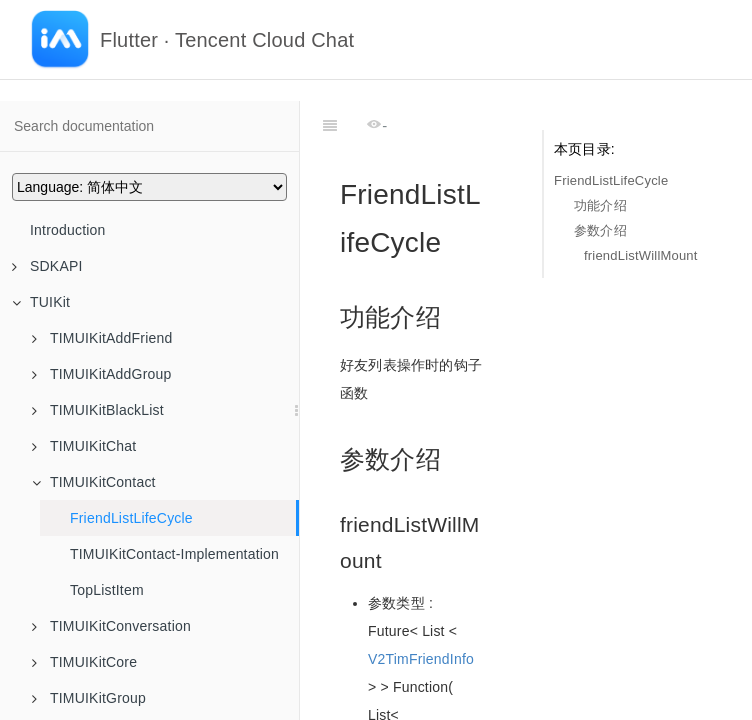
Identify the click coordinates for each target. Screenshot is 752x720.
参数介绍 (600, 230)
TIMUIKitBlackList (98, 410)
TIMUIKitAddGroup (101, 374)
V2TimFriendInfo (421, 609)
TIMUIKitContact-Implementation (174, 554)
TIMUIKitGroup (89, 698)
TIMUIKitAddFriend (102, 338)
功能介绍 (600, 205)
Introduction (68, 230)
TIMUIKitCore (84, 662)
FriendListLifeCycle (131, 518)
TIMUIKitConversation (111, 626)
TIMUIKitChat (84, 446)
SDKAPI (47, 266)
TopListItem (107, 590)
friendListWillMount (641, 255)
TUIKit (41, 302)
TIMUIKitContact (94, 482)
